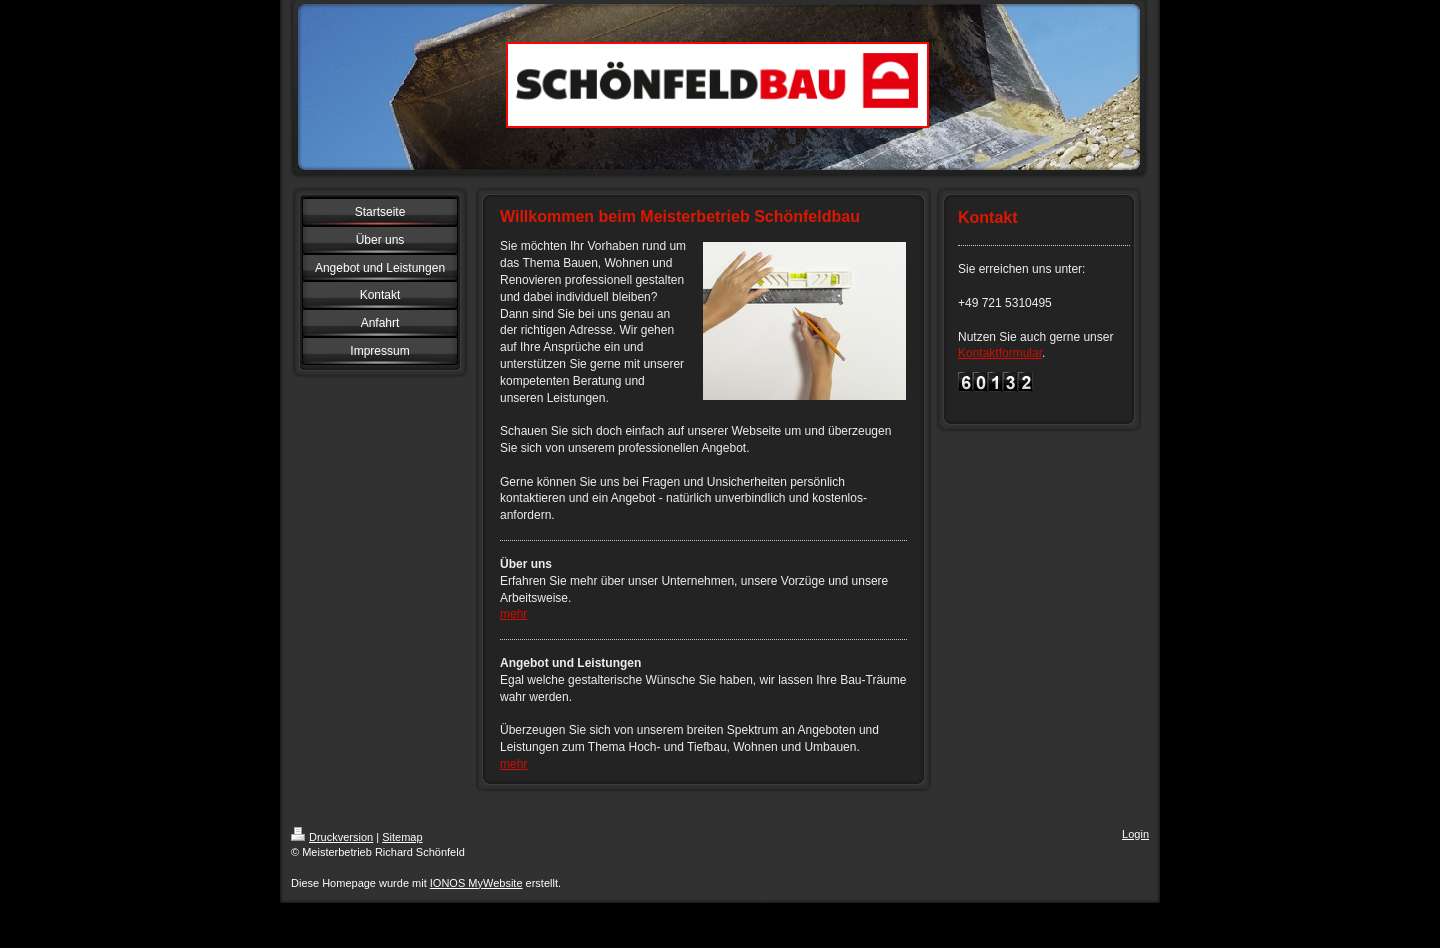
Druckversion (332, 837)
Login (1135, 834)
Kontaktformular (1000, 353)
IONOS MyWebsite (476, 883)
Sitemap (402, 837)
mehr (513, 614)
